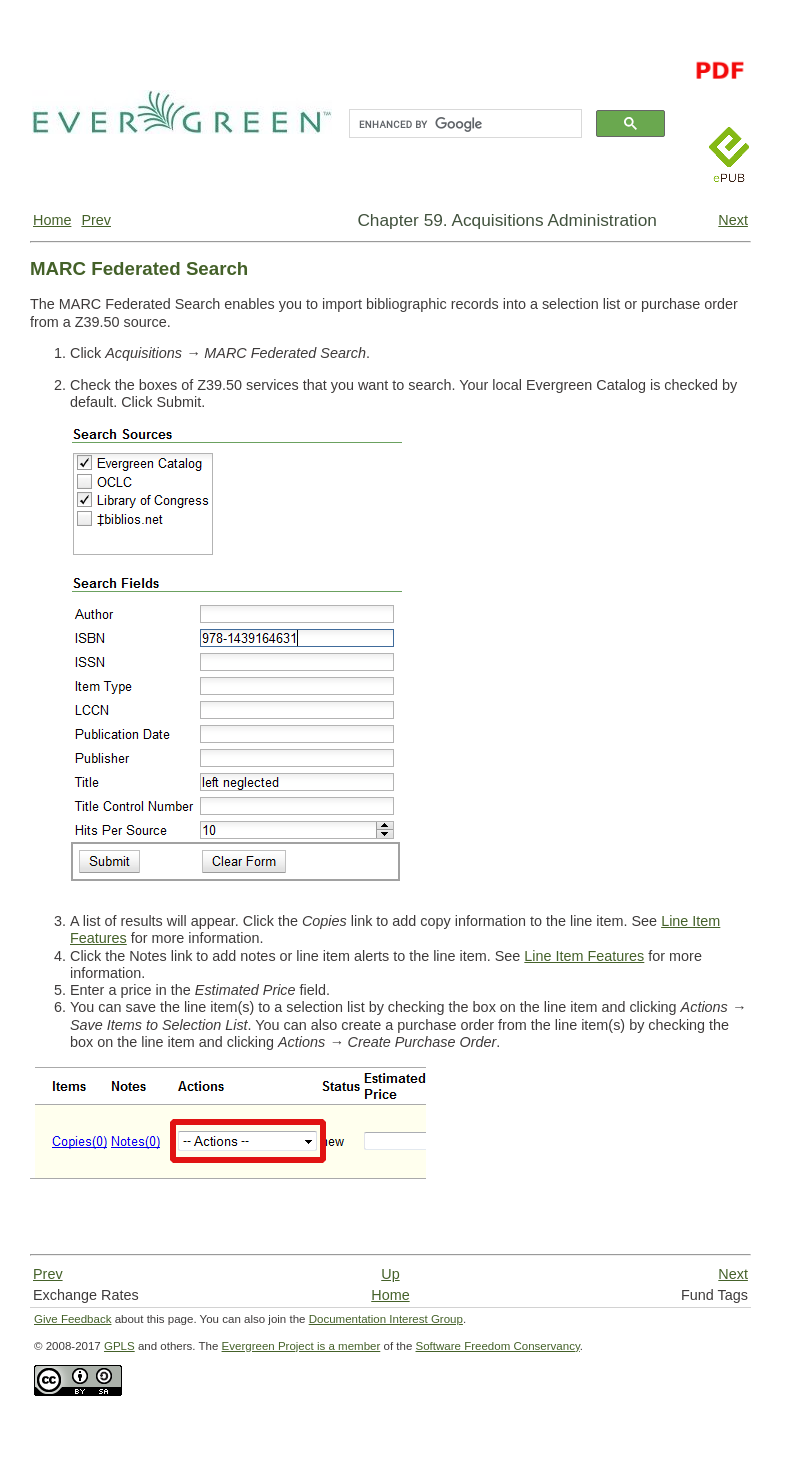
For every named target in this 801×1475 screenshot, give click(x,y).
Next (733, 220)
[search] (463, 124)
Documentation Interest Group (386, 1319)
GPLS (119, 1346)
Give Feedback (72, 1319)
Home (52, 220)
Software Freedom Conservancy (498, 1346)
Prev (96, 220)
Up (390, 1274)
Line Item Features (584, 956)
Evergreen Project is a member (301, 1346)
